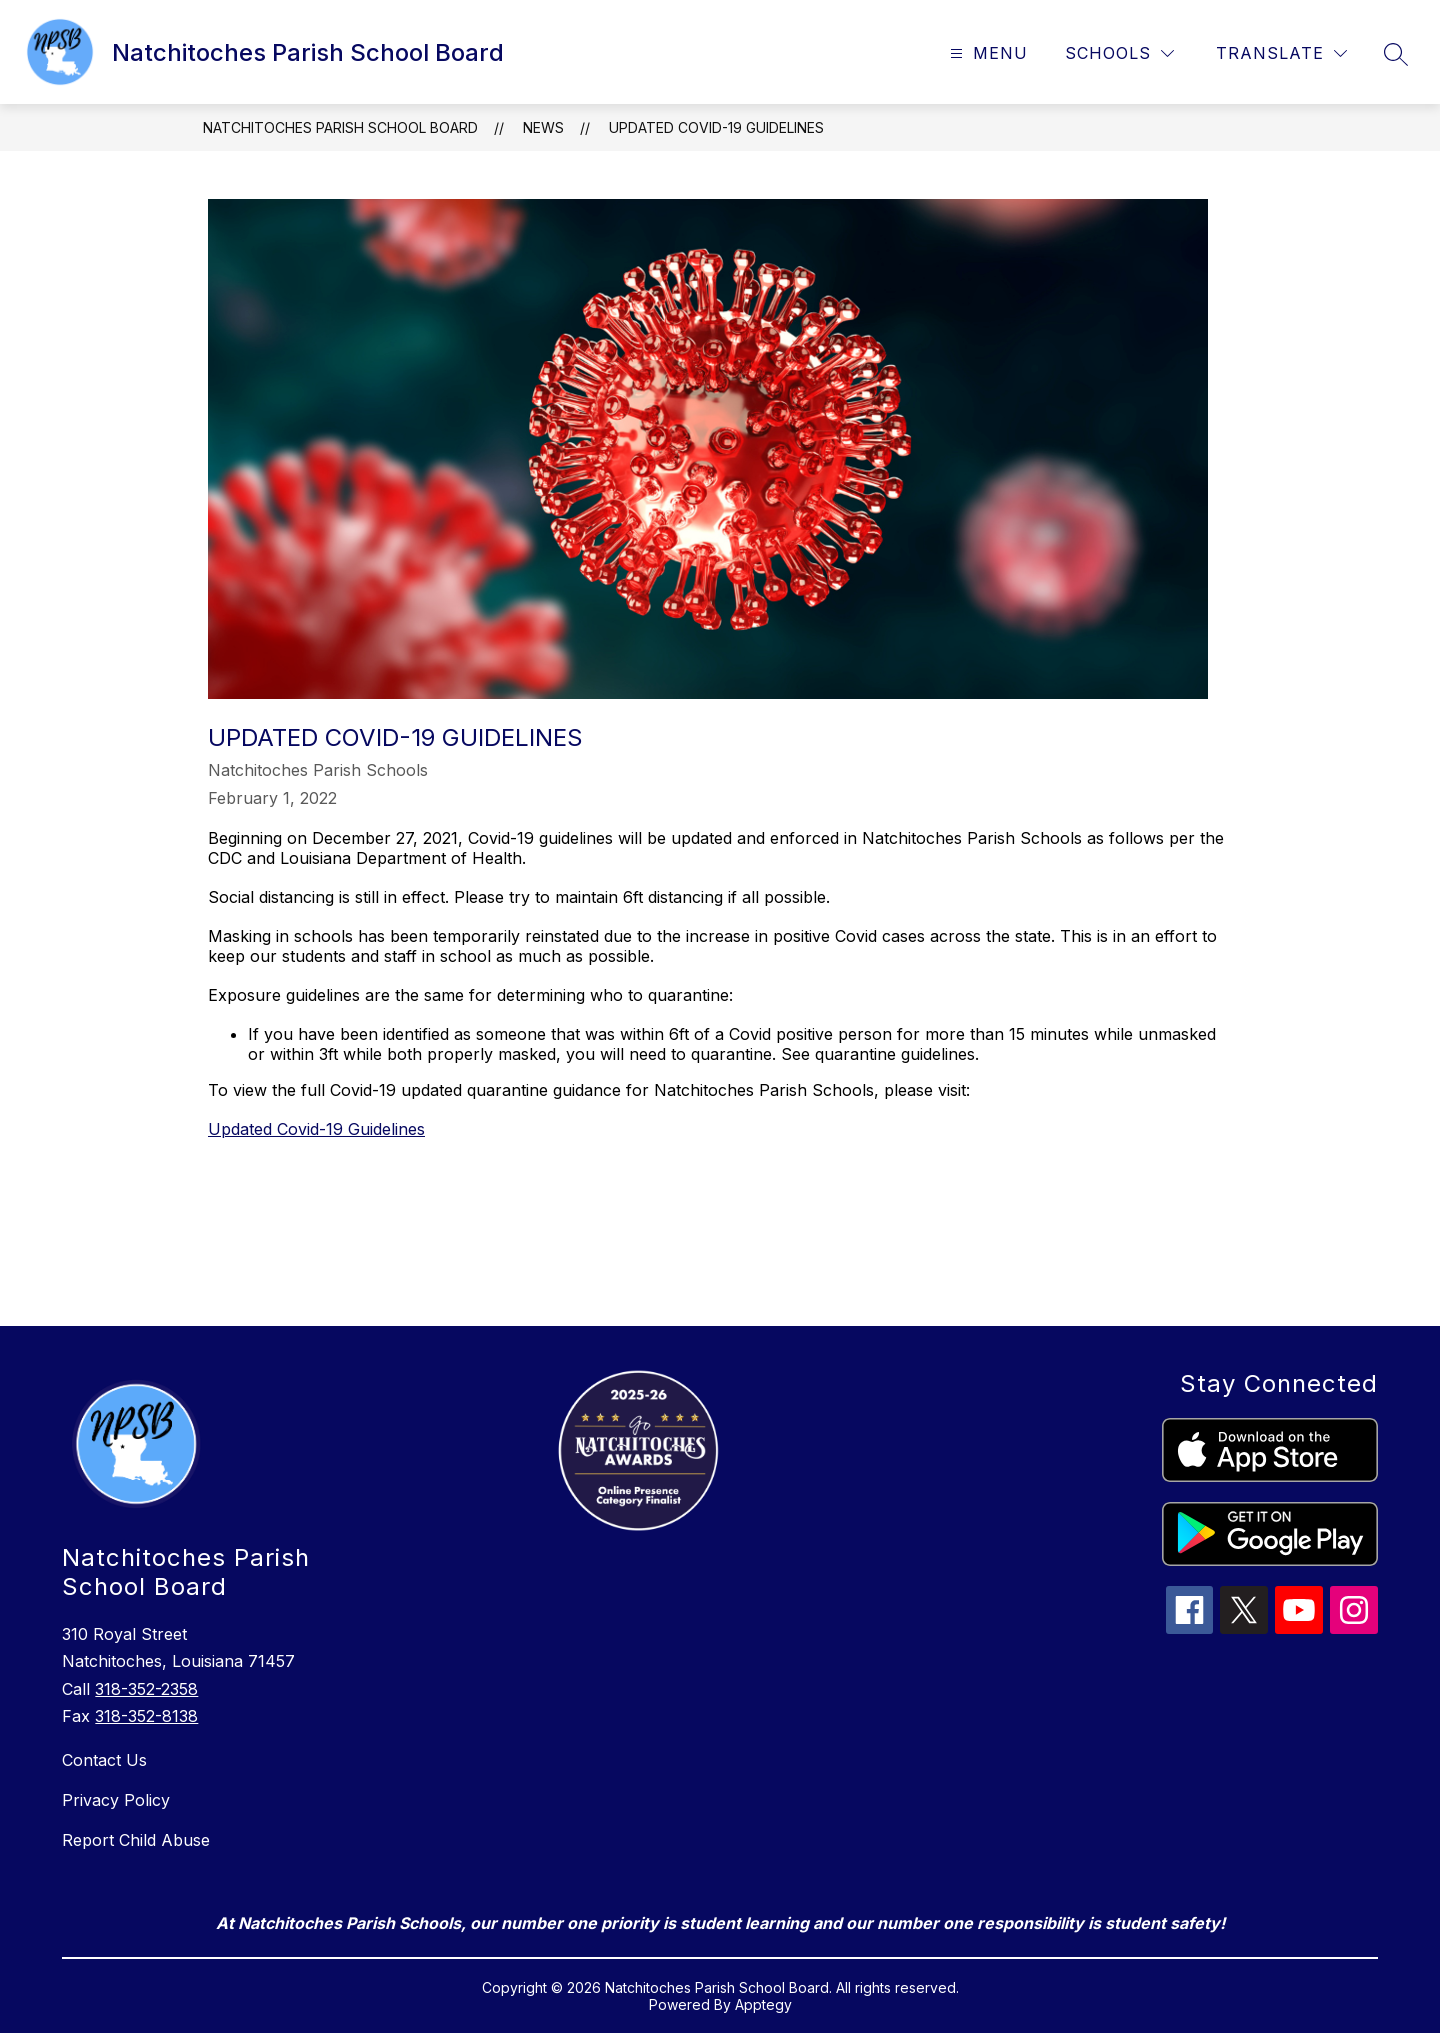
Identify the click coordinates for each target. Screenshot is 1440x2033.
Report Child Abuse (136, 1840)
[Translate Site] (1281, 53)
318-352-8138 (146, 1716)
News (543, 127)
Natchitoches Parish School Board (340, 127)
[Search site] (1396, 54)
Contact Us (104, 1760)
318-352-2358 (146, 1689)
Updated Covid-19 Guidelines (716, 127)
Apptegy (763, 2004)
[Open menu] (986, 53)
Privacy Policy (116, 1800)
